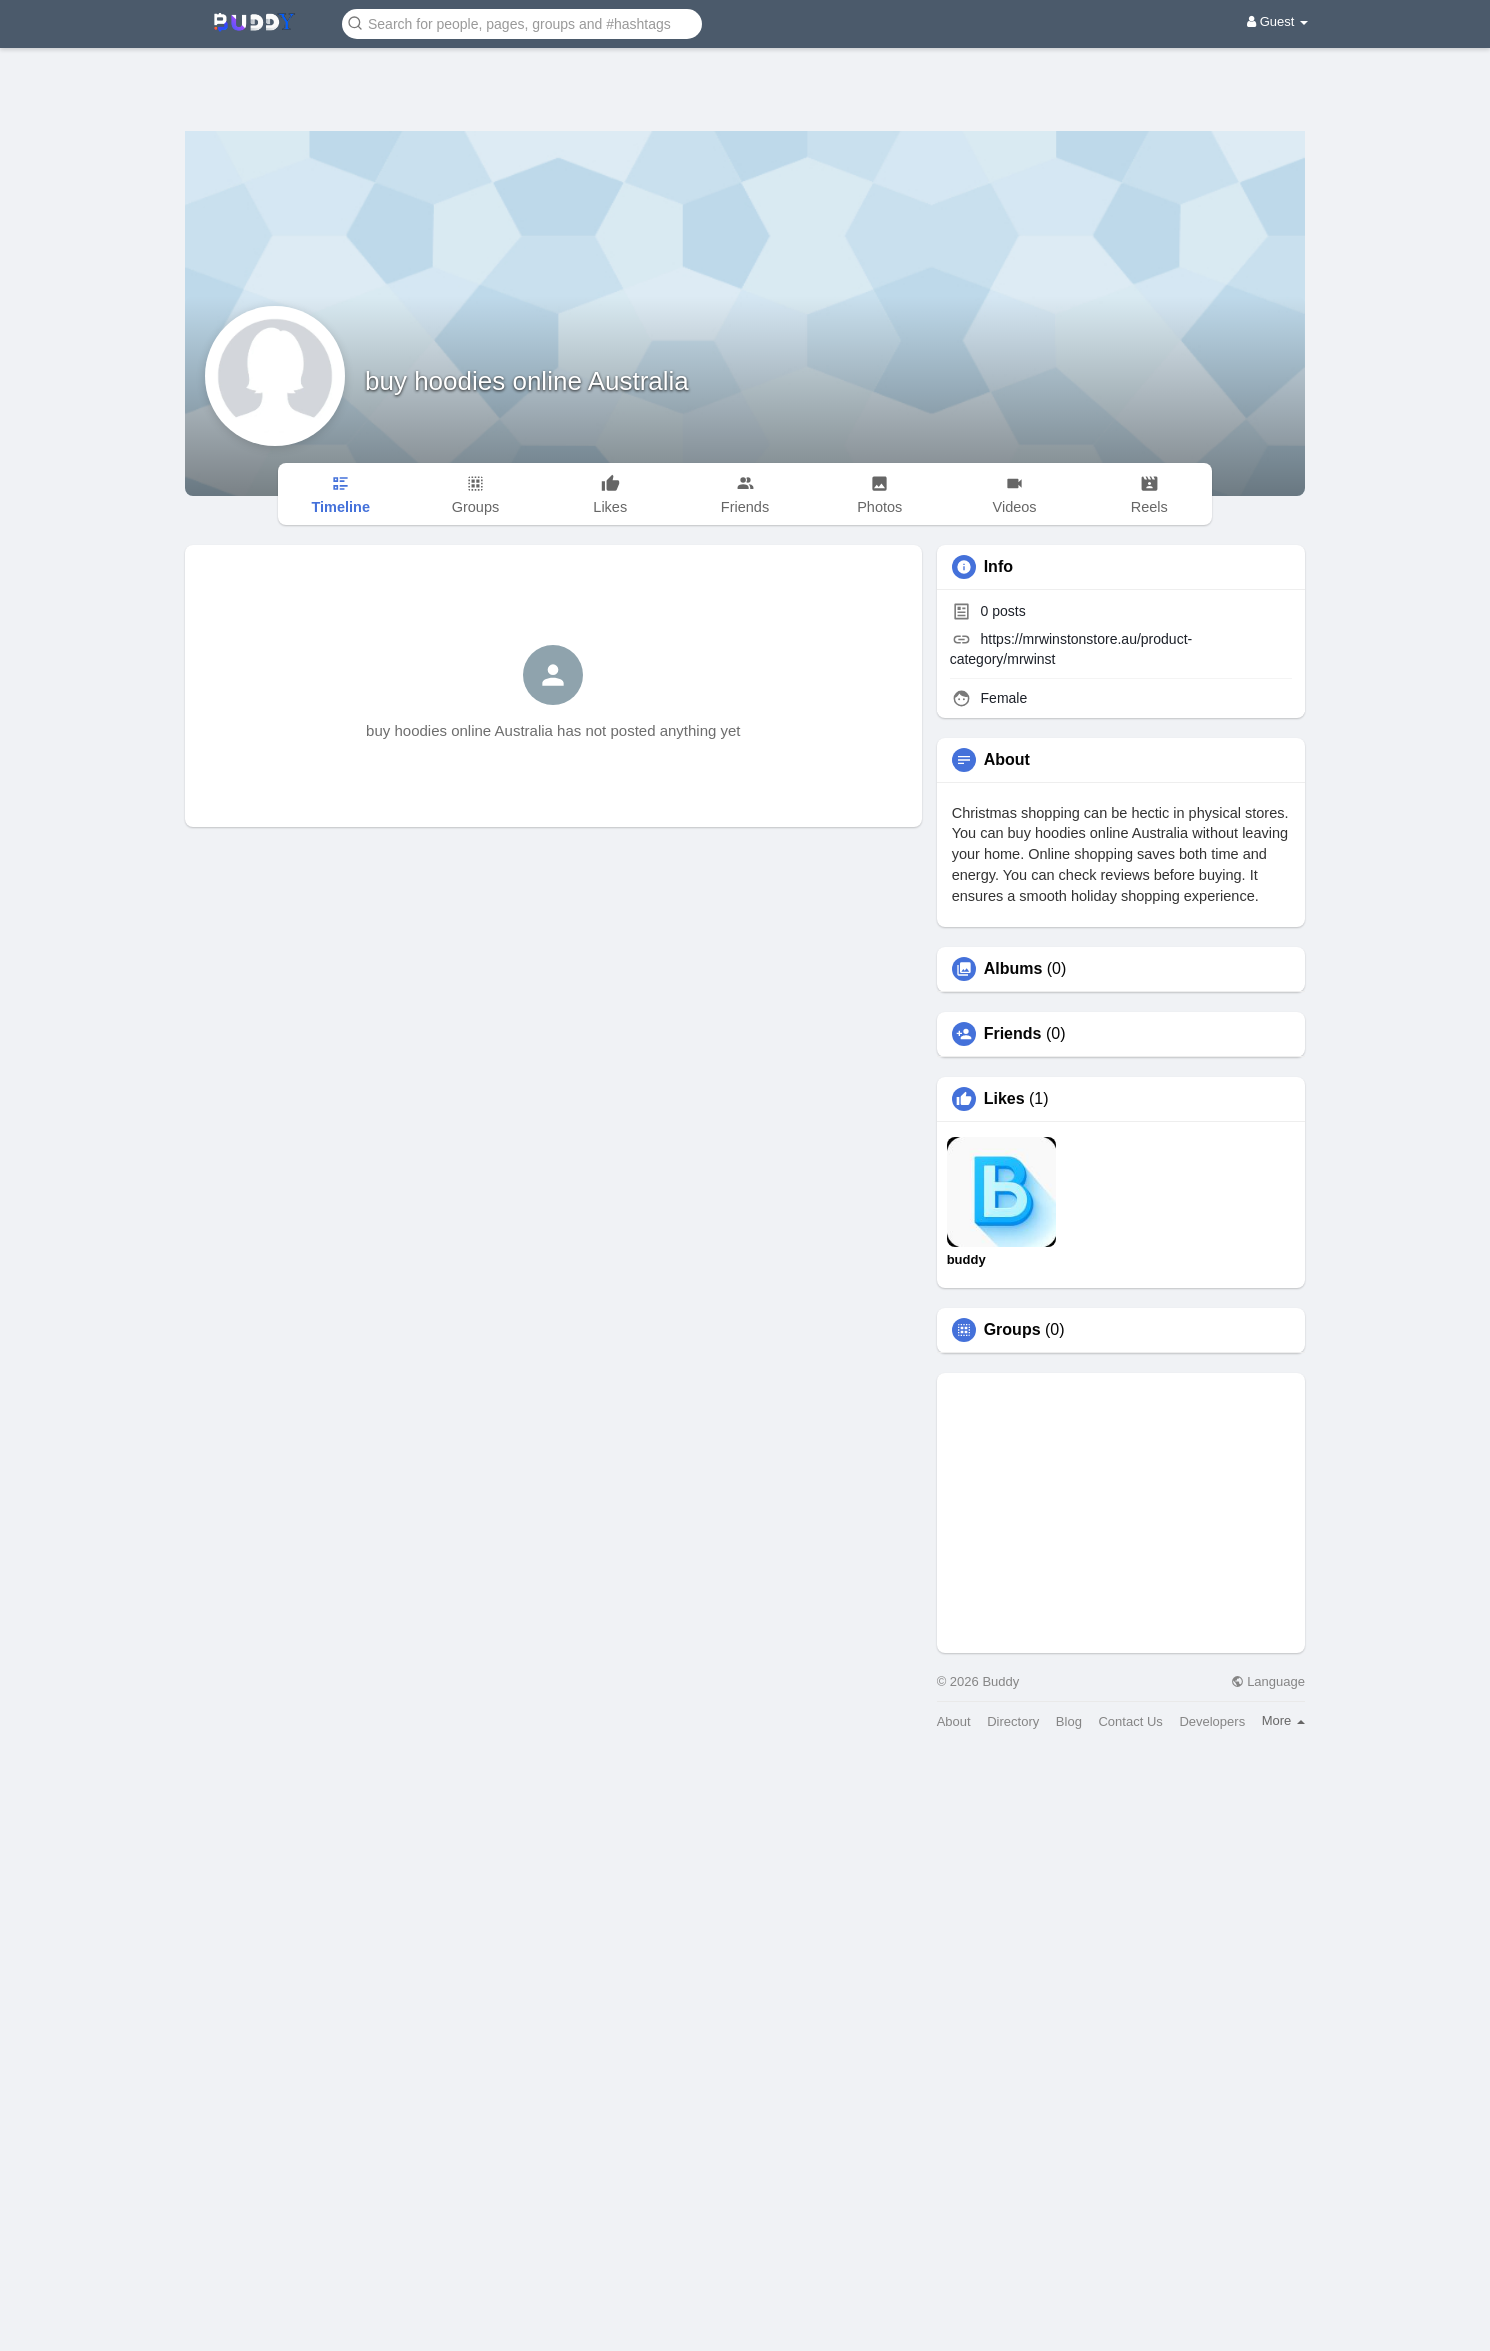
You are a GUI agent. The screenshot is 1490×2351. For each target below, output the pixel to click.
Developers (1212, 1721)
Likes (1004, 1099)
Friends (1013, 1034)
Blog (1069, 1721)
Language (1268, 1681)
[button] (522, 22)
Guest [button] (1277, 21)
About (954, 1721)
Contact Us (1130, 1721)
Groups (1012, 1330)
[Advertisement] (745, 75)
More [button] (1283, 1720)
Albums (1013, 969)
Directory (1013, 1721)
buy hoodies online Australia (527, 381)
